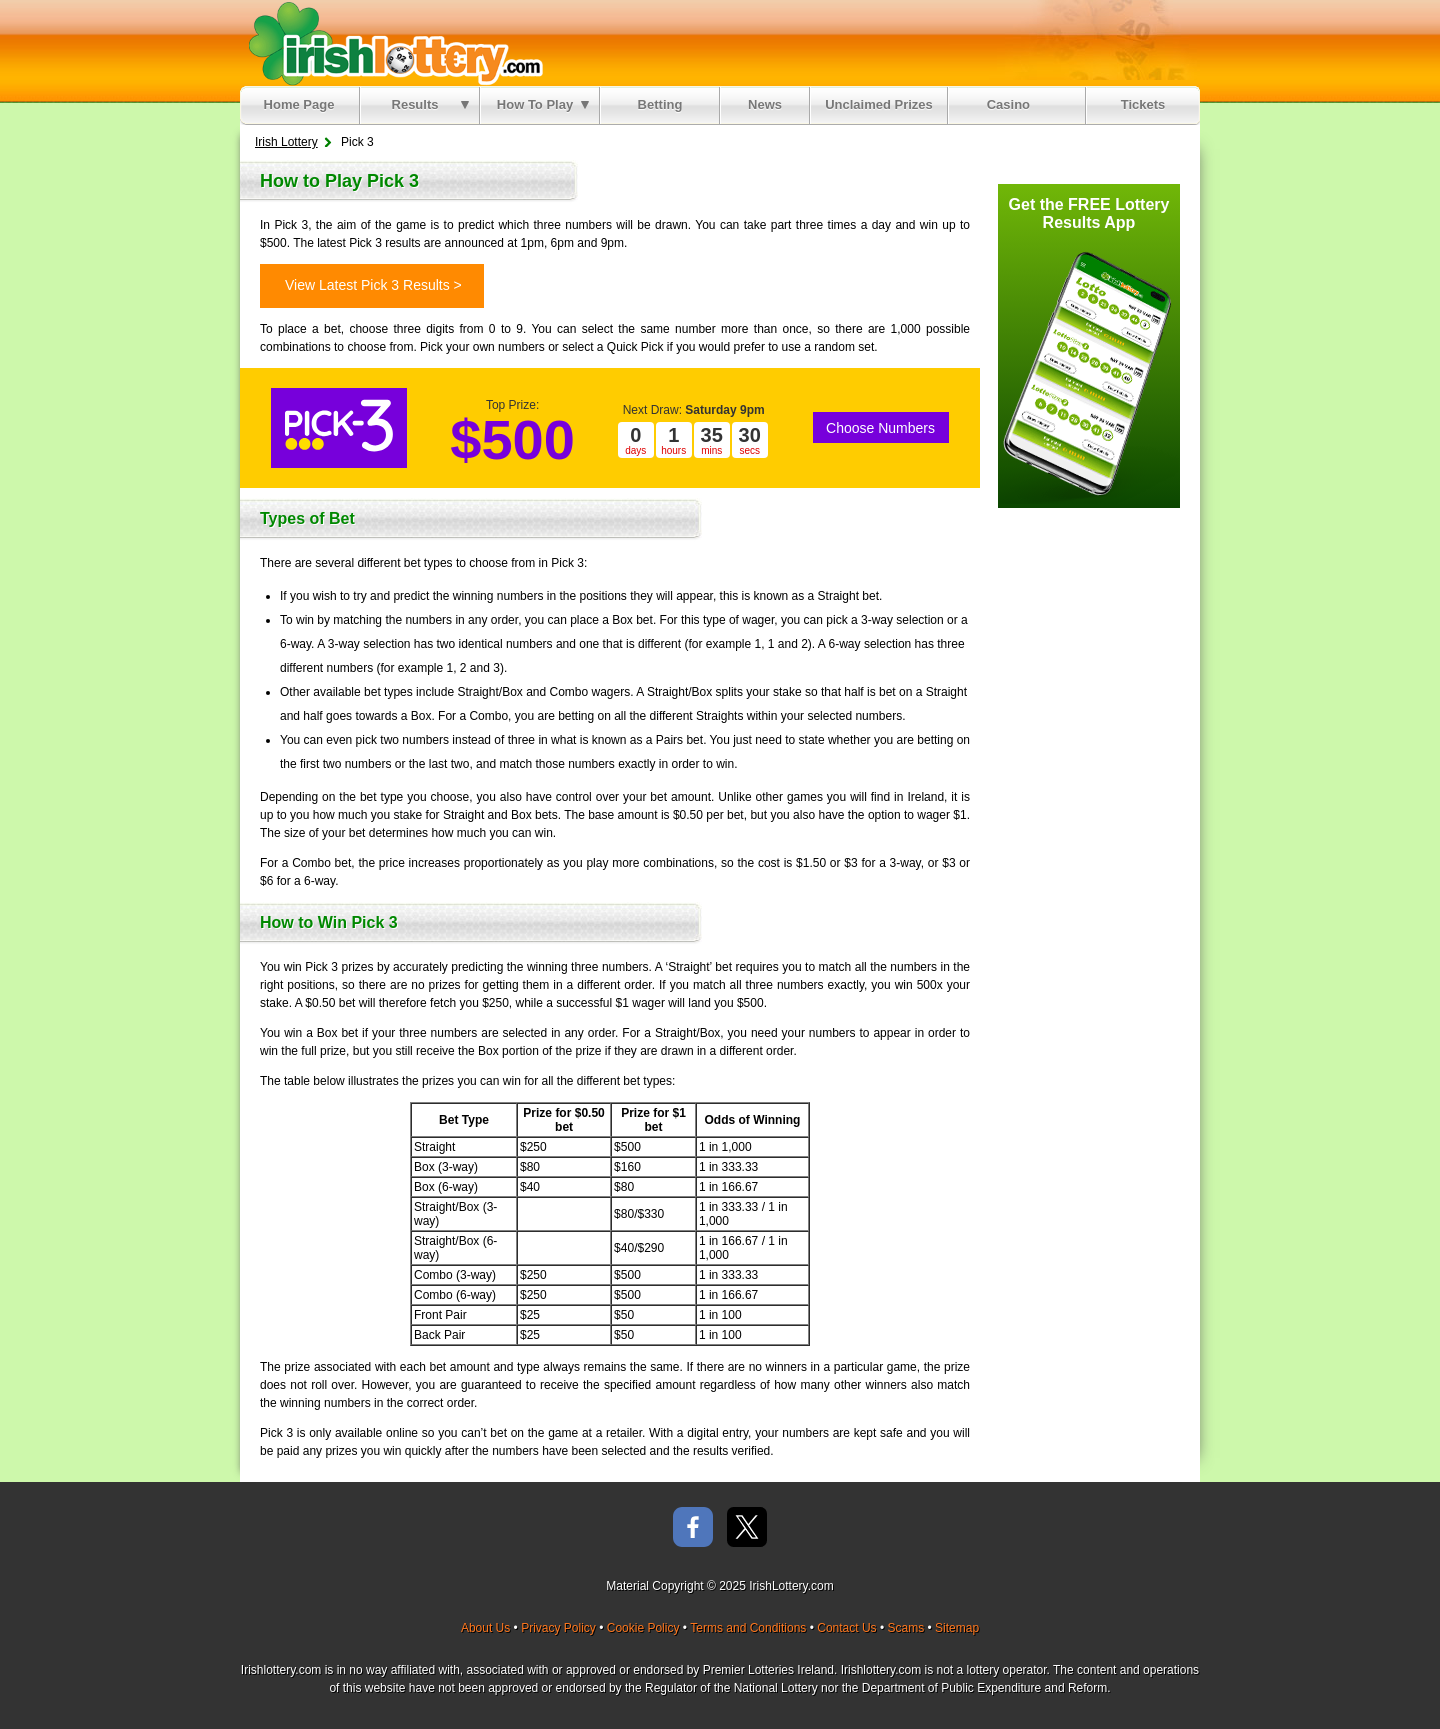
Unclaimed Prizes (879, 104)
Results (430, 104)
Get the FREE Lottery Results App (1089, 213)
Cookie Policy (643, 1628)
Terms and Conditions (748, 1628)
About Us (485, 1628)
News (765, 104)
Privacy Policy (558, 1628)
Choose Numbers (880, 428)
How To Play (543, 104)
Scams (905, 1628)
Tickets (1143, 104)
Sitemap (957, 1628)
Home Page (299, 104)
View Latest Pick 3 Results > (373, 285)
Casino (1012, 104)
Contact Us (846, 1628)
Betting (660, 104)
